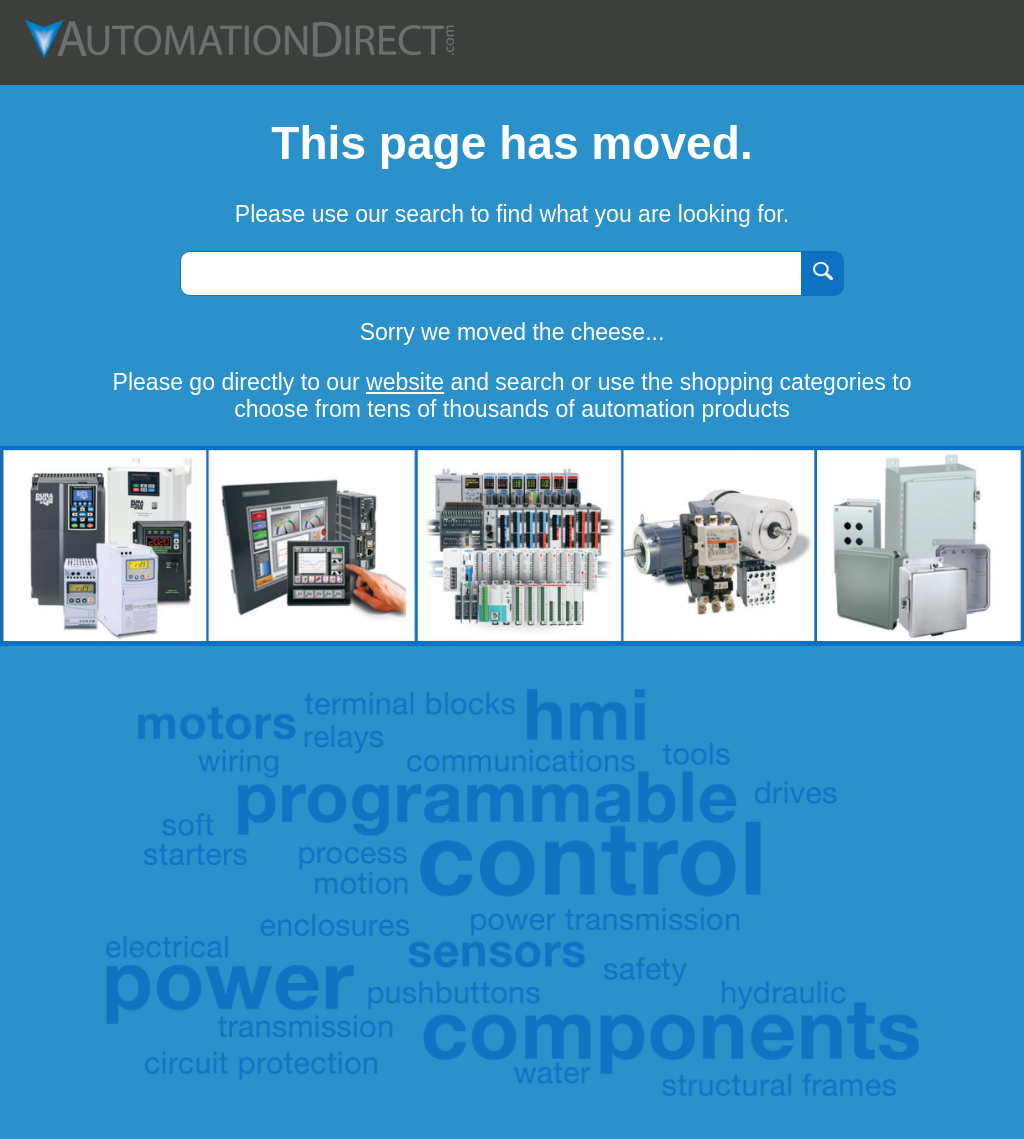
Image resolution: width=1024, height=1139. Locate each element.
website (405, 382)
